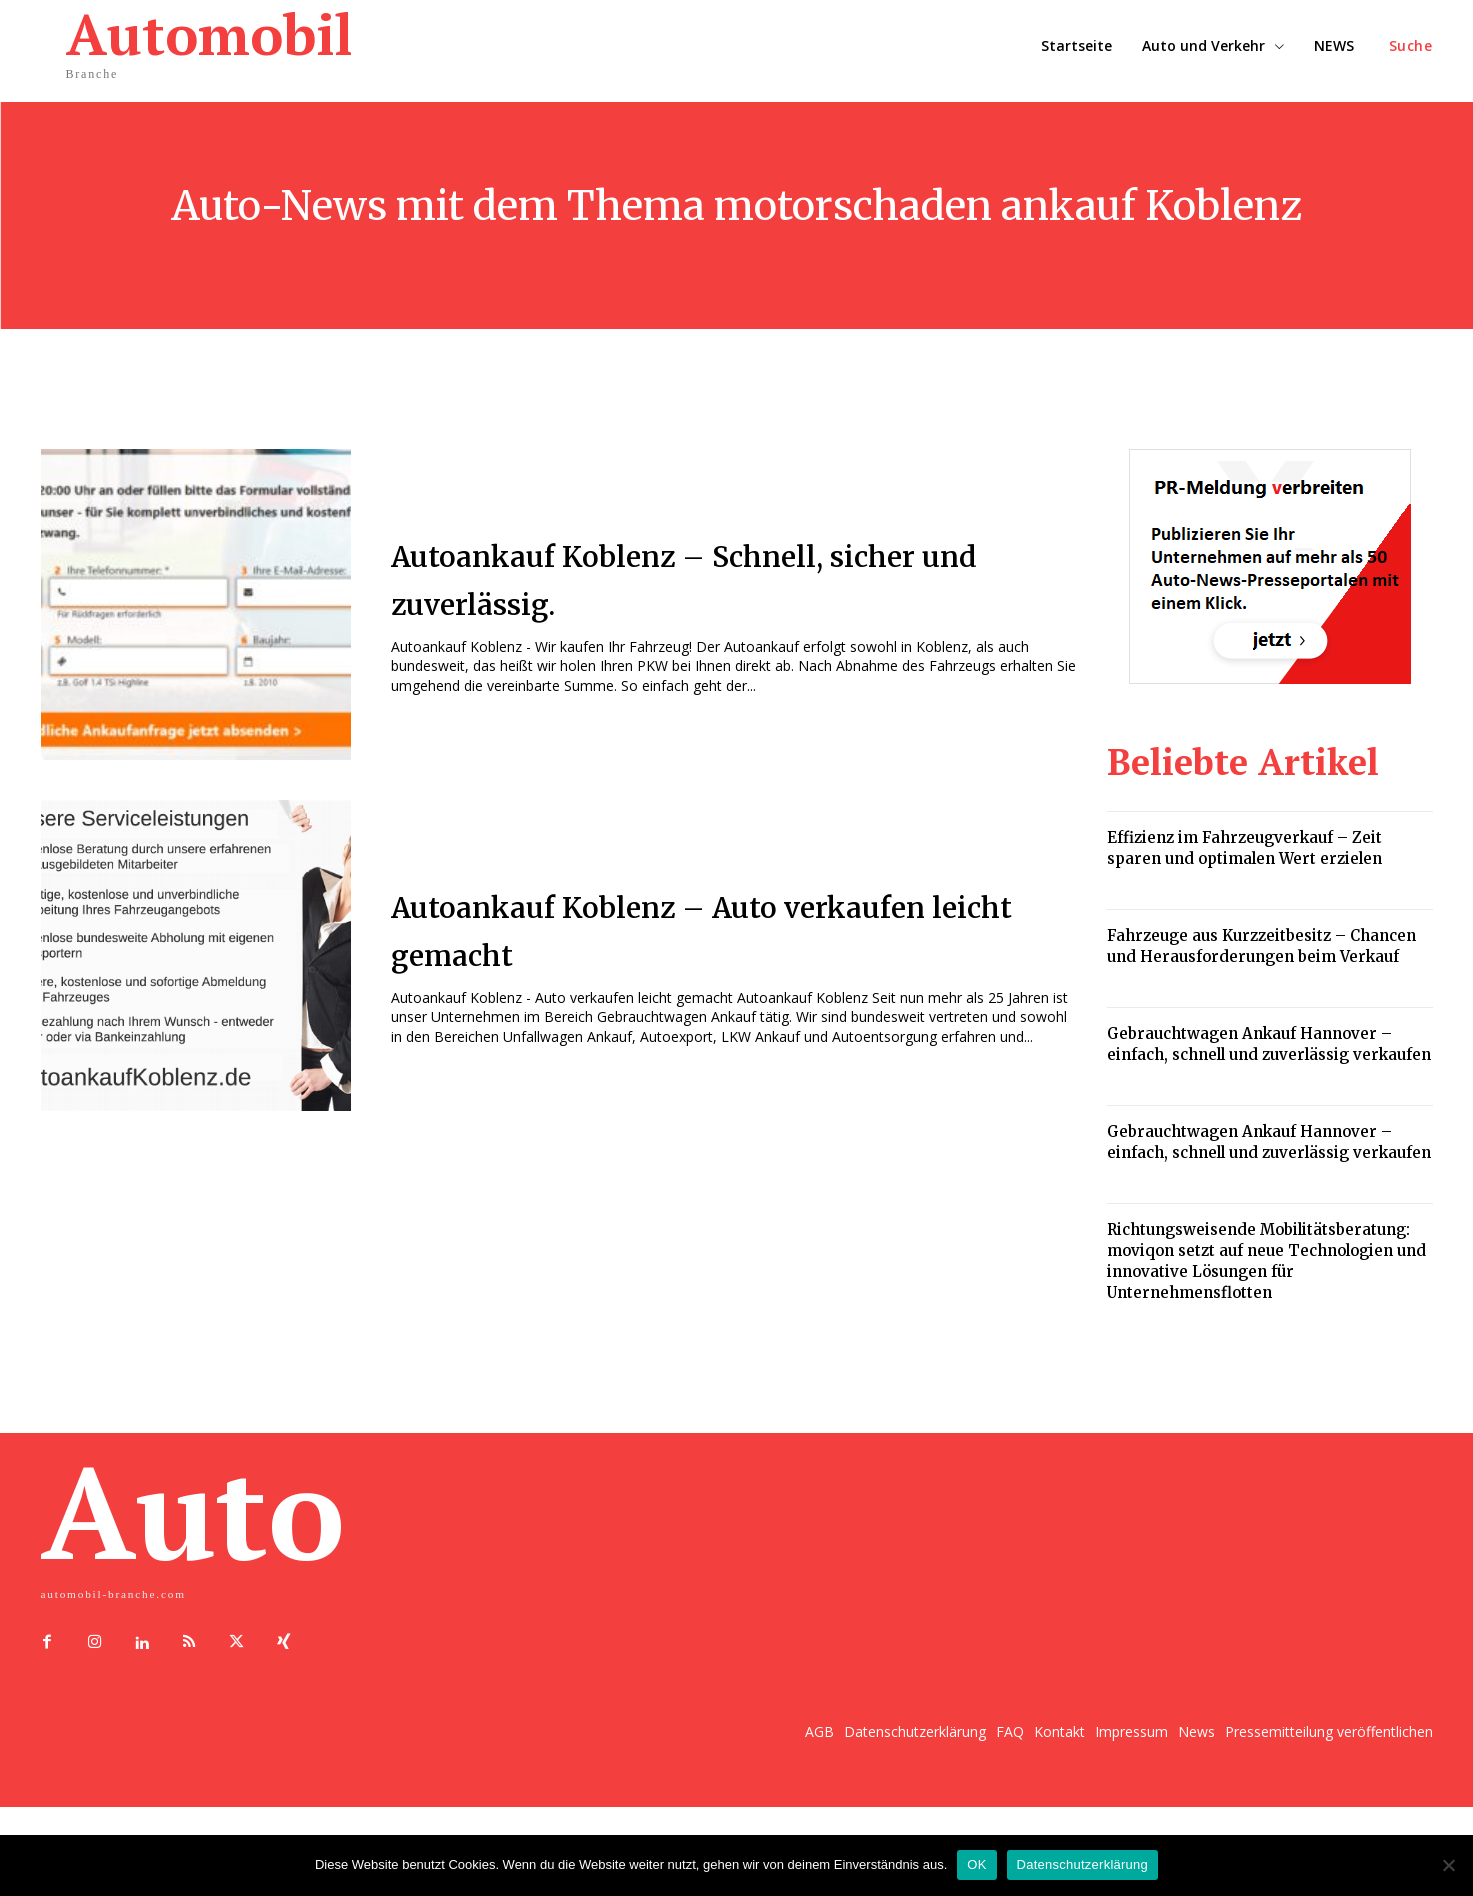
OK (976, 1864)
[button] (1411, 46)
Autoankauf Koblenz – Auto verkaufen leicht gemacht (660, 928)
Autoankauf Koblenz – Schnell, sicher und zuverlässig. (692, 577)
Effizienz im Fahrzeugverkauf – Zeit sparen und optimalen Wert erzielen (1244, 848)
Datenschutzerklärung (1082, 1864)
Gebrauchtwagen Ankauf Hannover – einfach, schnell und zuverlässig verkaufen (1269, 1044)
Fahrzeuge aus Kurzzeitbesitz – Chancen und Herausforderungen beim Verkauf (1261, 946)
